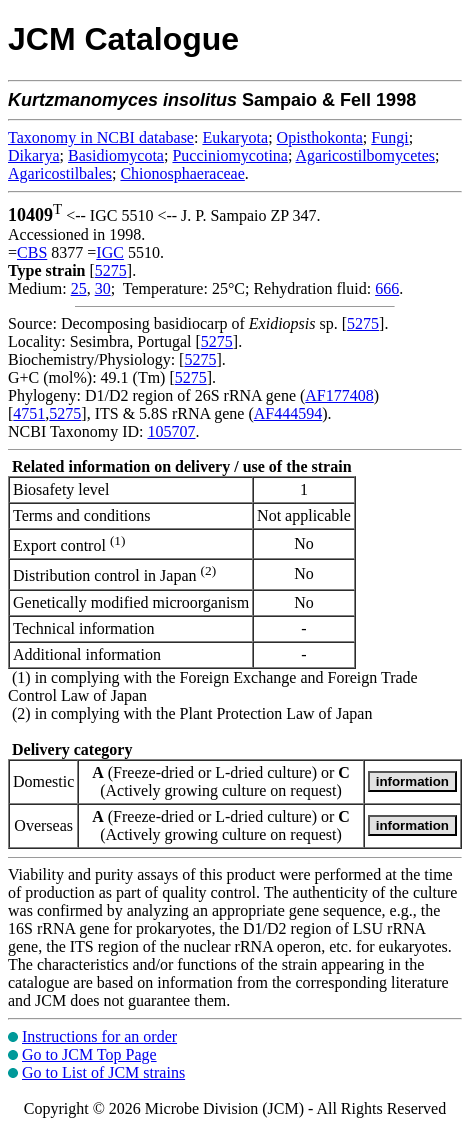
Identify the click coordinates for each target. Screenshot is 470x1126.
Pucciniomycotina (230, 155)
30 (103, 288)
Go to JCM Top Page (89, 1054)
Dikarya (34, 155)
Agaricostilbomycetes (366, 155)
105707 (171, 431)
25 (79, 288)
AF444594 (288, 413)
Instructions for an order (99, 1036)
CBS (32, 252)
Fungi (389, 137)
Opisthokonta (320, 137)
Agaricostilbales (60, 173)
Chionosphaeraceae (182, 173)
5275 (111, 270)
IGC (110, 252)
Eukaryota (235, 137)
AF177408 (339, 395)
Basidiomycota (116, 155)
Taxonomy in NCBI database (101, 137)
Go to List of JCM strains (103, 1072)
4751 (29, 413)
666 (387, 288)
